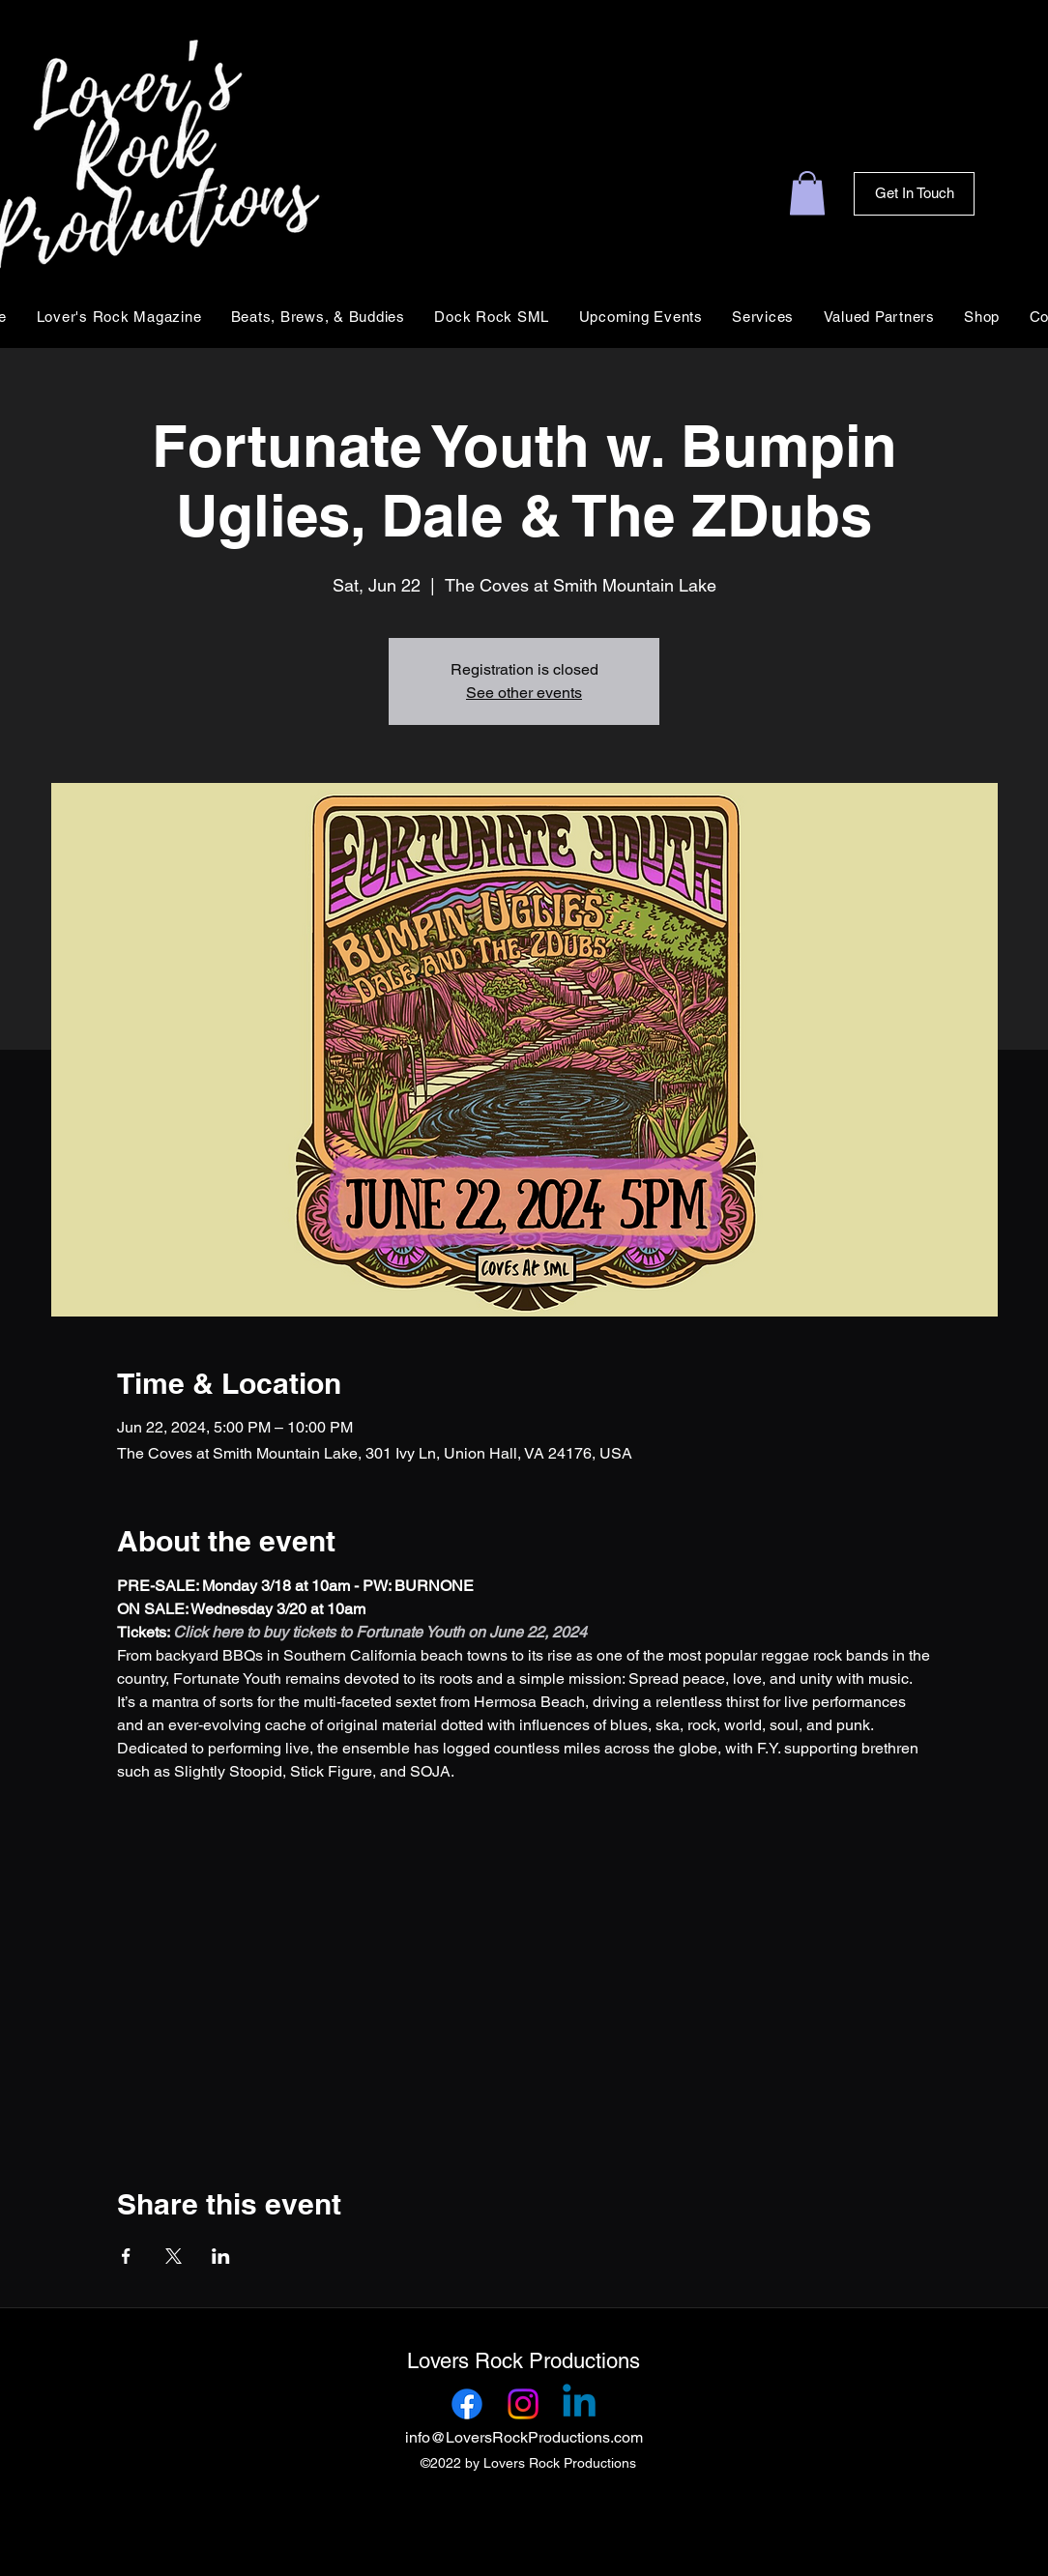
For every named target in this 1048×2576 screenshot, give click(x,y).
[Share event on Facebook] (126, 2256)
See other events (524, 692)
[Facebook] (467, 2404)
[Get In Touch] (914, 194)
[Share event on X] (173, 2256)
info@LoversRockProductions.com (524, 2437)
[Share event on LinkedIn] (221, 2256)
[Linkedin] (579, 2404)
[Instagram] (523, 2404)
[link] (807, 193)
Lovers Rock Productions (523, 2361)
